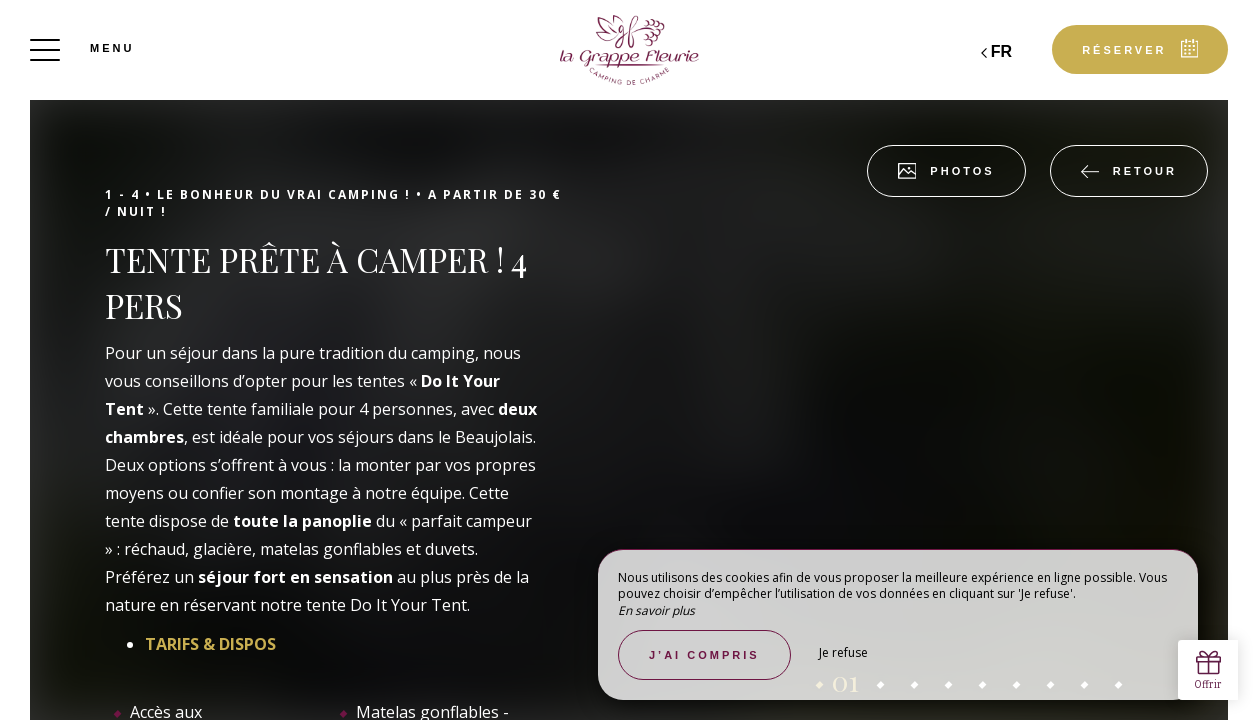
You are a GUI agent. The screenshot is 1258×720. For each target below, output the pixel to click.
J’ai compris (704, 655)
